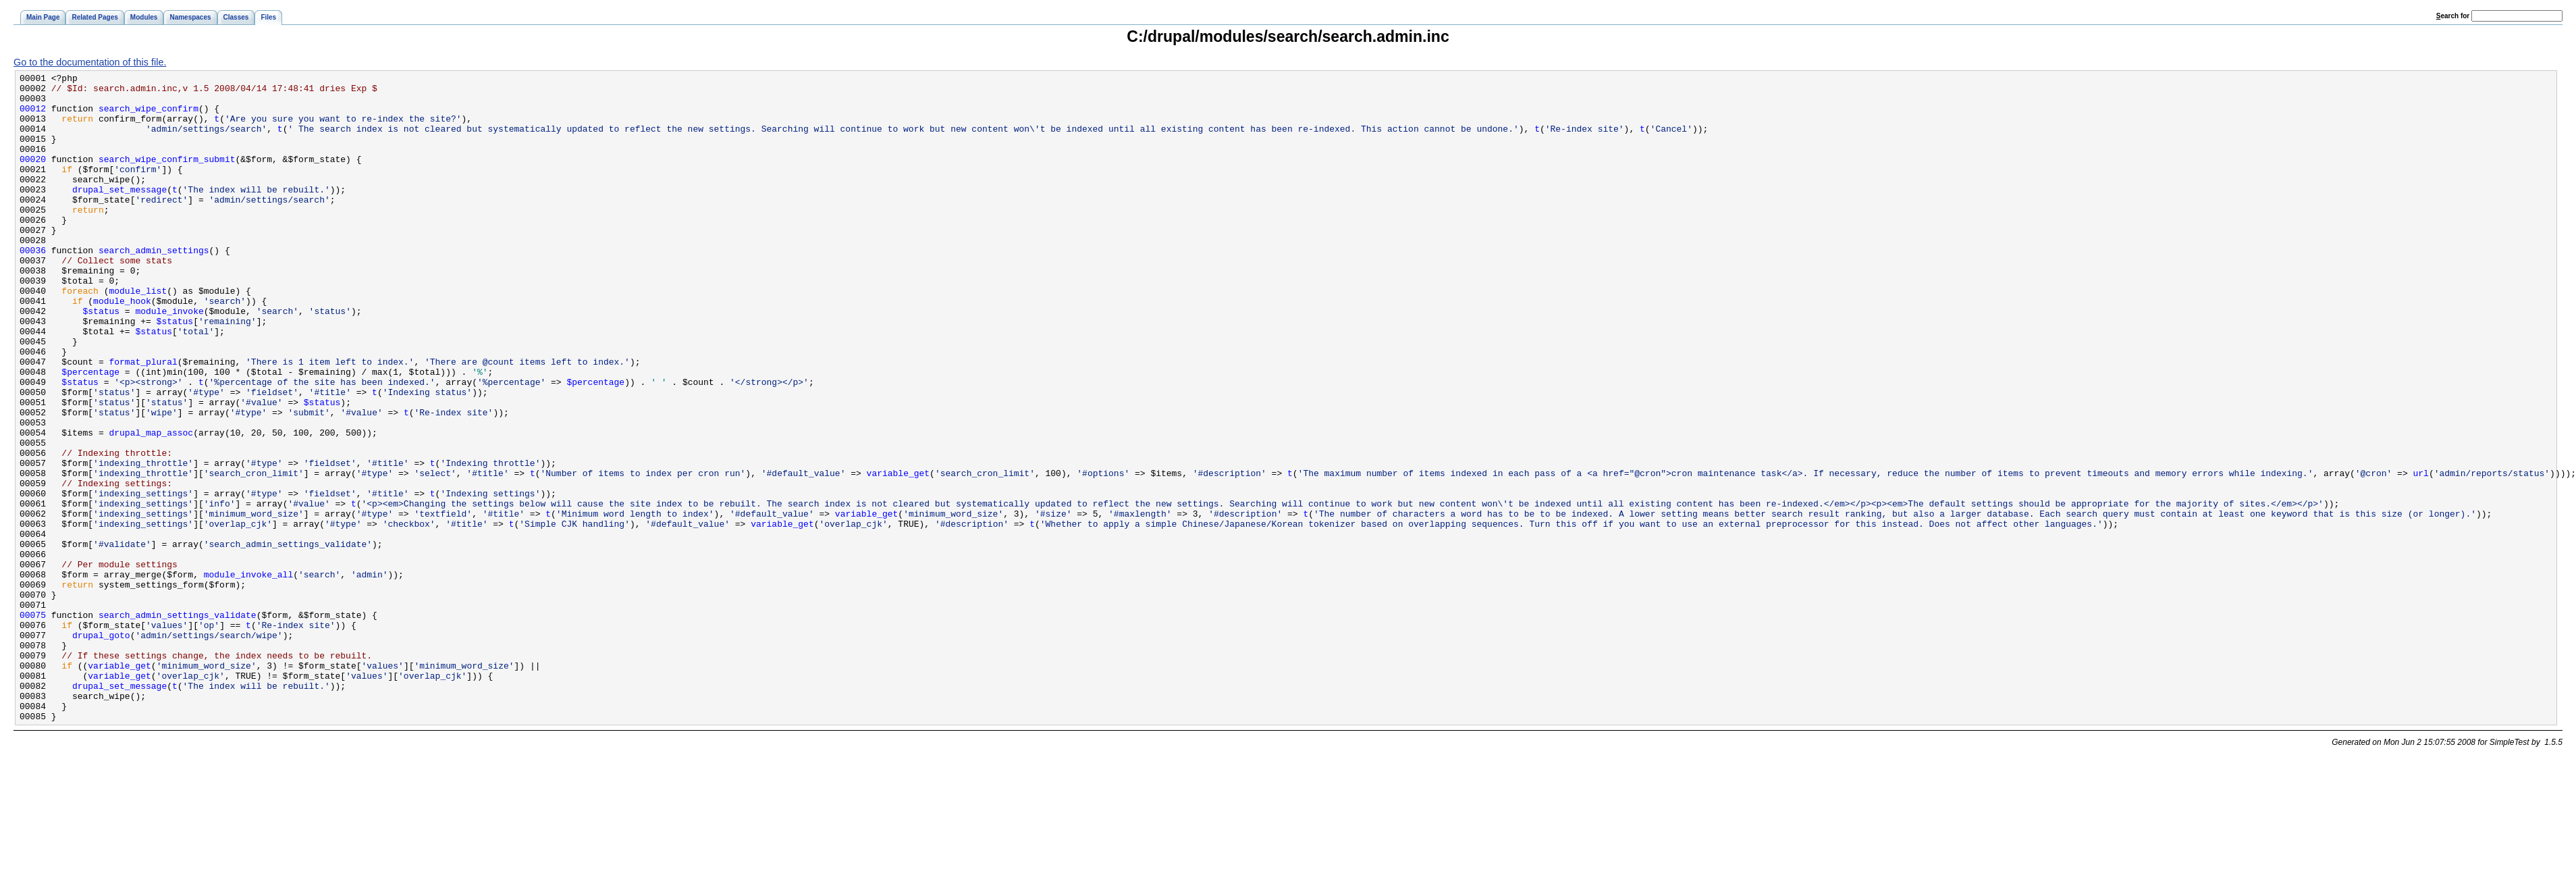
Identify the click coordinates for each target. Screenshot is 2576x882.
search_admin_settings (154, 286)
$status (101, 359)
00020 (33, 177)
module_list (138, 335)
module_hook (122, 347)
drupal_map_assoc (151, 505)
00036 (33, 286)
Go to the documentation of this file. (90, 62)
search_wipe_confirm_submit (167, 177)
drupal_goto (101, 748)
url (2420, 554)
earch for (2452, 16)
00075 (33, 724)
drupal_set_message (119, 213)
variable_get (898, 554)
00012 (33, 116)
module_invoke (169, 359)
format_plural (143, 420)
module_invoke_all (248, 675)
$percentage (90, 432)
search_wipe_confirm (148, 116)
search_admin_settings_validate (178, 724)
